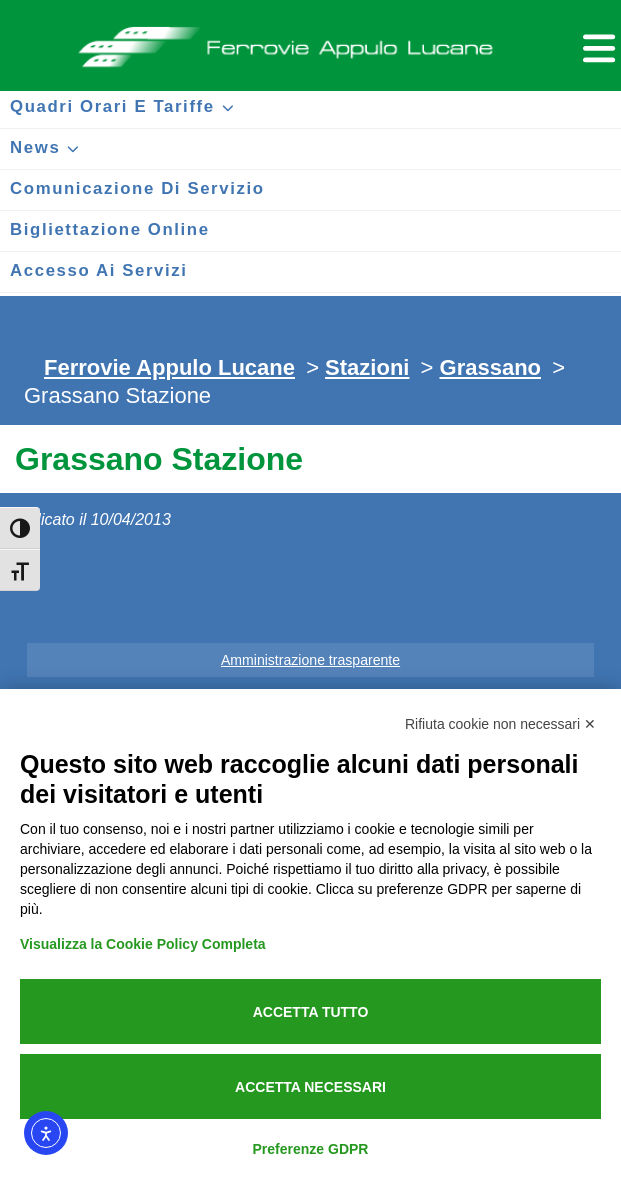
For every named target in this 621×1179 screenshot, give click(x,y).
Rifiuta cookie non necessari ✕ (500, 724)
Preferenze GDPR (311, 1149)
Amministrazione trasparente (310, 660)
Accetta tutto (311, 1012)
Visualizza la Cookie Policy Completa (143, 944)
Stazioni (367, 367)
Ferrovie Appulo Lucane (310, 41)
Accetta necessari (310, 1087)
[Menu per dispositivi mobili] (596, 45)
